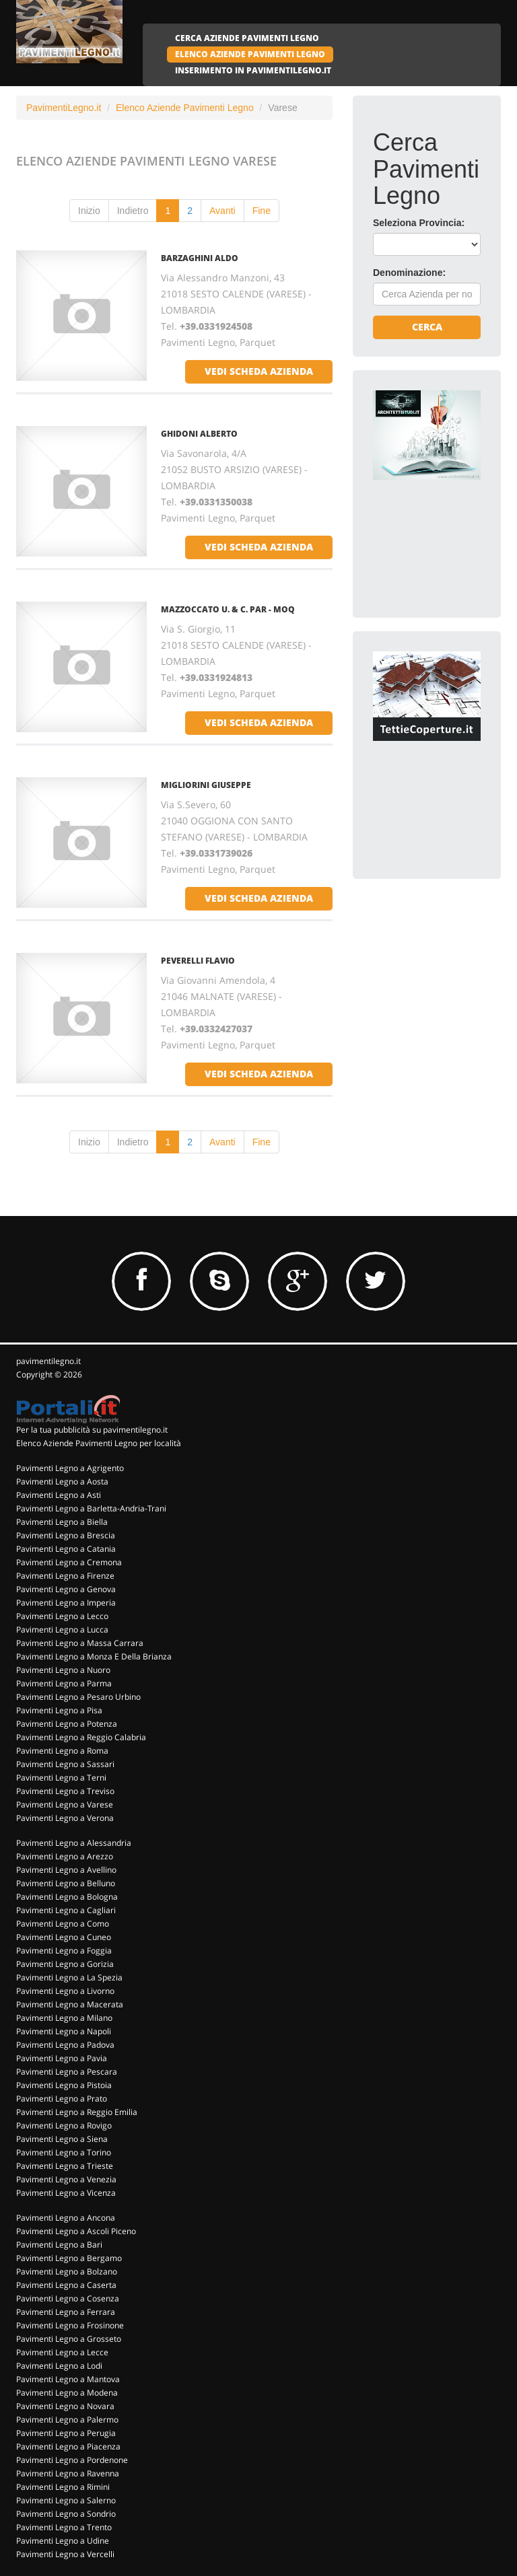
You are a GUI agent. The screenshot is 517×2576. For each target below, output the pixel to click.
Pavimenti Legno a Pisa (59, 1710)
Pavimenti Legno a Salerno (66, 2500)
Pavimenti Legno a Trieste (64, 2166)
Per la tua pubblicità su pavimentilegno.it (92, 1429)
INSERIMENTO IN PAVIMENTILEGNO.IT (253, 70)
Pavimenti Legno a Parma (64, 1683)
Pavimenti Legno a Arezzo (64, 1856)
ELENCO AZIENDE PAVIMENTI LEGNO (250, 54)
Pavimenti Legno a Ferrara (65, 2312)
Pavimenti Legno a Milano (64, 2018)
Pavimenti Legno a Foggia (64, 1950)
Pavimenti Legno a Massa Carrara (79, 1643)
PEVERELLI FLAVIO (198, 960)
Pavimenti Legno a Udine (62, 2540)
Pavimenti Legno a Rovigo (64, 2125)
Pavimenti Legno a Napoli (63, 2031)
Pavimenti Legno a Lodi (59, 2365)
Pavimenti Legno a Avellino (66, 1869)
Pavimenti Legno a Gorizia (65, 1964)
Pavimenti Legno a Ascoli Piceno (76, 2231)
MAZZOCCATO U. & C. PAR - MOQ (228, 609)
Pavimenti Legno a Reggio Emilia (76, 2112)
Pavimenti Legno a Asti (58, 1495)
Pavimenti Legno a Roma (62, 1750)
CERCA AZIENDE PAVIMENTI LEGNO (247, 38)
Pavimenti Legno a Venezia (66, 2179)
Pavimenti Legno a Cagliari (66, 1910)
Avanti (222, 210)
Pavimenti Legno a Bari (59, 2244)
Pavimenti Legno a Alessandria (73, 1843)
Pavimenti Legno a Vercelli (65, 2554)
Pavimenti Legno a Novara (65, 2406)
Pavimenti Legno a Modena (67, 2392)
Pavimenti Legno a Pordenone (72, 2460)
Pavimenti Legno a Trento (64, 2527)
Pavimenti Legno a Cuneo (63, 1937)
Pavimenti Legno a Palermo (67, 2419)
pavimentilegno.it (48, 1361)
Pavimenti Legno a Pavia (61, 2058)
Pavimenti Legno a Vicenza (66, 2192)
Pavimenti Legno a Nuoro (63, 1670)
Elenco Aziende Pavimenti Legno (185, 107)
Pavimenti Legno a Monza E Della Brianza (94, 1656)
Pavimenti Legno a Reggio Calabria (81, 1737)
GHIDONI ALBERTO (199, 433)
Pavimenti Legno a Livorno (65, 1991)
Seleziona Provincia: (418, 222)
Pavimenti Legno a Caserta (66, 2285)
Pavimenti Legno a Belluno (65, 1883)
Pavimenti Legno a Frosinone (70, 2325)
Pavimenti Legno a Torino (63, 2152)
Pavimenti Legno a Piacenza (68, 2446)
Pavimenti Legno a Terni (61, 1777)
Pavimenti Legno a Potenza (66, 1723)
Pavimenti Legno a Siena (62, 2139)
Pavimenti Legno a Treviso (65, 1791)
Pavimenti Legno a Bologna (67, 1896)
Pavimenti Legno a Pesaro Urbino (78, 1697)
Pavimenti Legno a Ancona (65, 2217)
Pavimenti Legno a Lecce (62, 2352)
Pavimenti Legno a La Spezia (69, 1977)
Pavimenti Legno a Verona (65, 1818)
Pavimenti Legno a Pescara (66, 2071)
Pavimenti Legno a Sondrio (66, 2513)
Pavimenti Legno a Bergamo (69, 2258)
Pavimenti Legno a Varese (64, 1804)
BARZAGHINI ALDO (199, 258)
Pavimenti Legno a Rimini (63, 2487)
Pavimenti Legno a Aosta (62, 1481)
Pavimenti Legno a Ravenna (67, 2473)
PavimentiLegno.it (63, 107)
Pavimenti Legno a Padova (65, 2044)
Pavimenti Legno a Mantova (68, 2379)
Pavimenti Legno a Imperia (66, 1602)
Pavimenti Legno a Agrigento (70, 1468)
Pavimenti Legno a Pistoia (64, 2085)
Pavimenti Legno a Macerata (69, 2004)
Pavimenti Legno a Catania (66, 1548)
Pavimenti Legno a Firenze (65, 1575)
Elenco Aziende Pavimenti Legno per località (98, 1443)
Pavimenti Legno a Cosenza (67, 2298)
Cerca (427, 326)
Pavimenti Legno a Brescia (65, 1535)
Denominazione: (409, 272)
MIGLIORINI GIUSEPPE (206, 785)
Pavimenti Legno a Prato (61, 2098)
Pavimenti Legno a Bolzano (66, 2271)
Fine (261, 210)
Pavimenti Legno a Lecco (62, 1616)
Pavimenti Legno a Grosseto (68, 2339)
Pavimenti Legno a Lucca (62, 1629)
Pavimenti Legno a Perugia (66, 2433)
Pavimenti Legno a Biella (62, 1522)
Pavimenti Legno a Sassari (65, 1764)
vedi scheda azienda (259, 371)
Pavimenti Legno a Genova (66, 1589)
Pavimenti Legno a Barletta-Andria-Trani (91, 1508)
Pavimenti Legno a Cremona (69, 1562)
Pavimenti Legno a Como (62, 1923)
